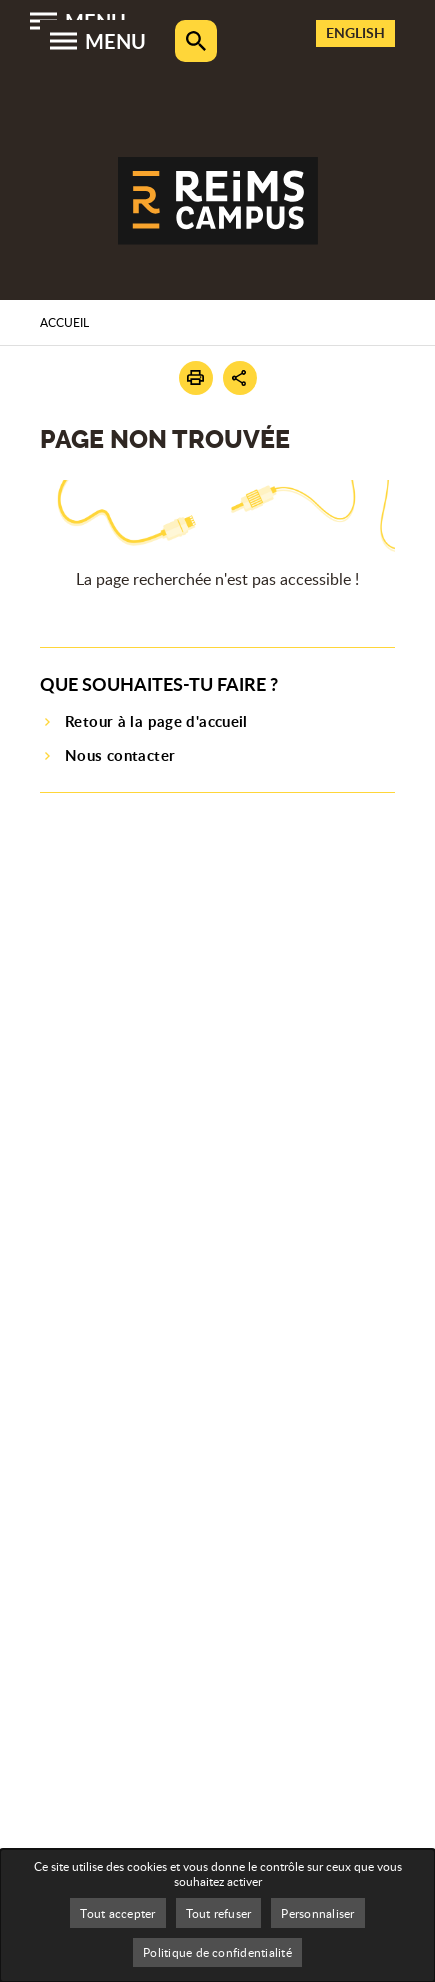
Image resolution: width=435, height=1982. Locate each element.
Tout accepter (117, 1913)
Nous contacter (120, 755)
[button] (196, 378)
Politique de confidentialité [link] (217, 1952)
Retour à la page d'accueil (156, 721)
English (355, 32)
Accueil (64, 322)
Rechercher (196, 41)
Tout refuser (219, 1913)
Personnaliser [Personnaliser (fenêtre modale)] (317, 1913)
